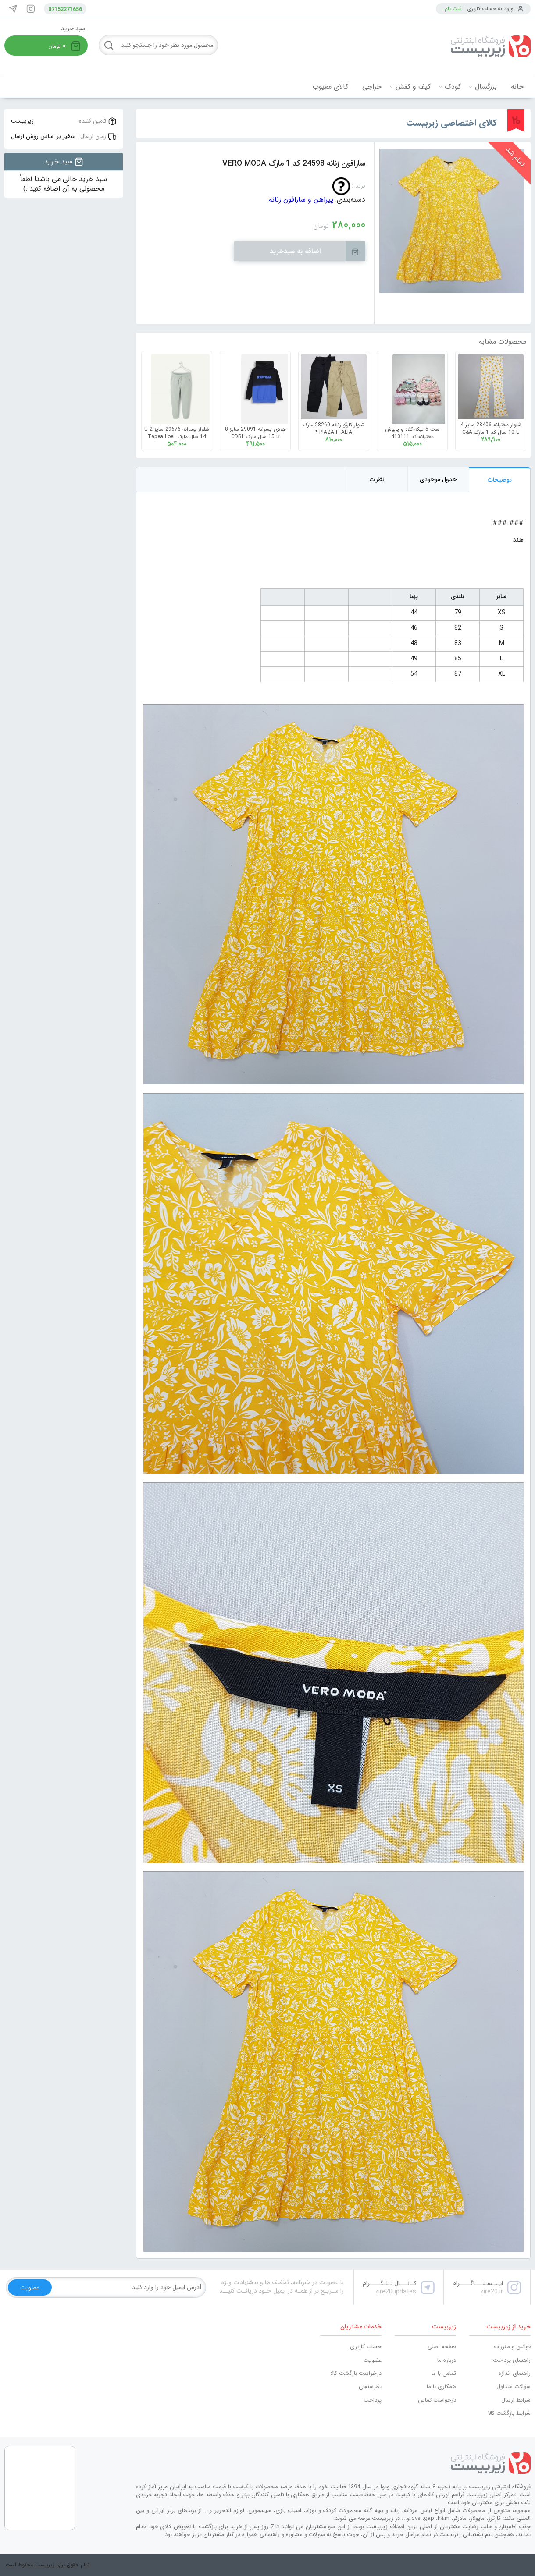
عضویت (373, 2360)
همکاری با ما (441, 2386)
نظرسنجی (370, 2386)
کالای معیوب (330, 86)
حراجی (372, 86)
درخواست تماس (437, 2400)
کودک (453, 86)
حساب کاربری (366, 2346)
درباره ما (446, 2360)
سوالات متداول (513, 2386)
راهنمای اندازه (515, 2373)
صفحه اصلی (442, 2346)
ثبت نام (453, 8)
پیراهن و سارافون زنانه (301, 199)
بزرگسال (486, 86)
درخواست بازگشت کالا (356, 2373)
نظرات (377, 479)
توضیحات (500, 480)
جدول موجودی (438, 479)
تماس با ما (444, 2373)
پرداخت (373, 2400)
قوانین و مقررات (512, 2346)
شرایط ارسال (516, 2400)
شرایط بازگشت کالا (509, 2413)
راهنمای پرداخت (512, 2360)
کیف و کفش (413, 86)
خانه (517, 86)
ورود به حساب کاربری (490, 8)
